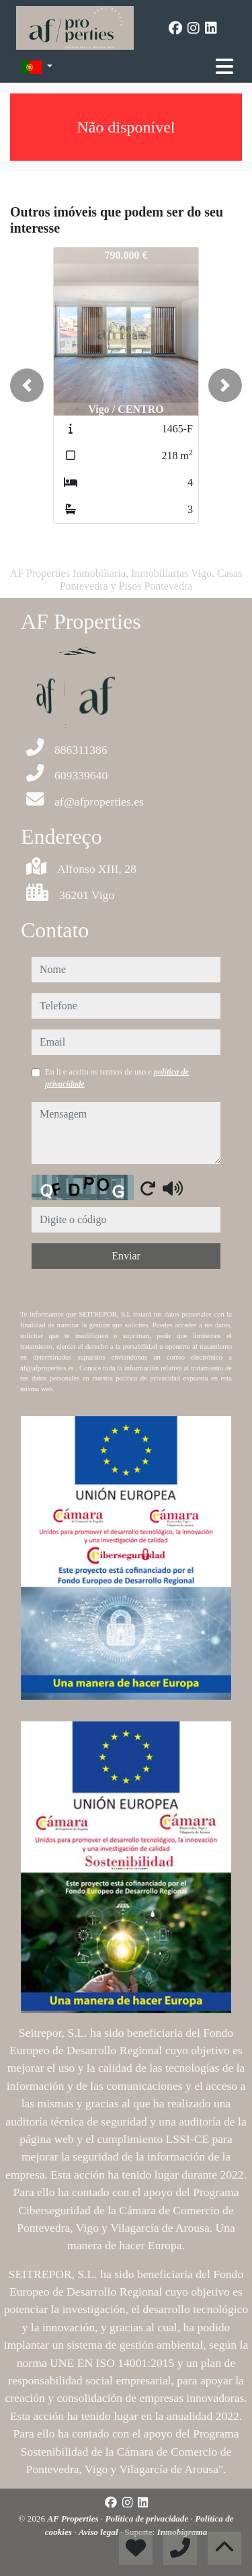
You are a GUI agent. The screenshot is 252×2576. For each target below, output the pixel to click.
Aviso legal (99, 2532)
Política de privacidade (148, 2518)
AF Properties (74, 2518)
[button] (27, 385)
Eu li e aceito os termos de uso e (117, 1078)
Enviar (126, 1255)
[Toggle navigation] (224, 66)
